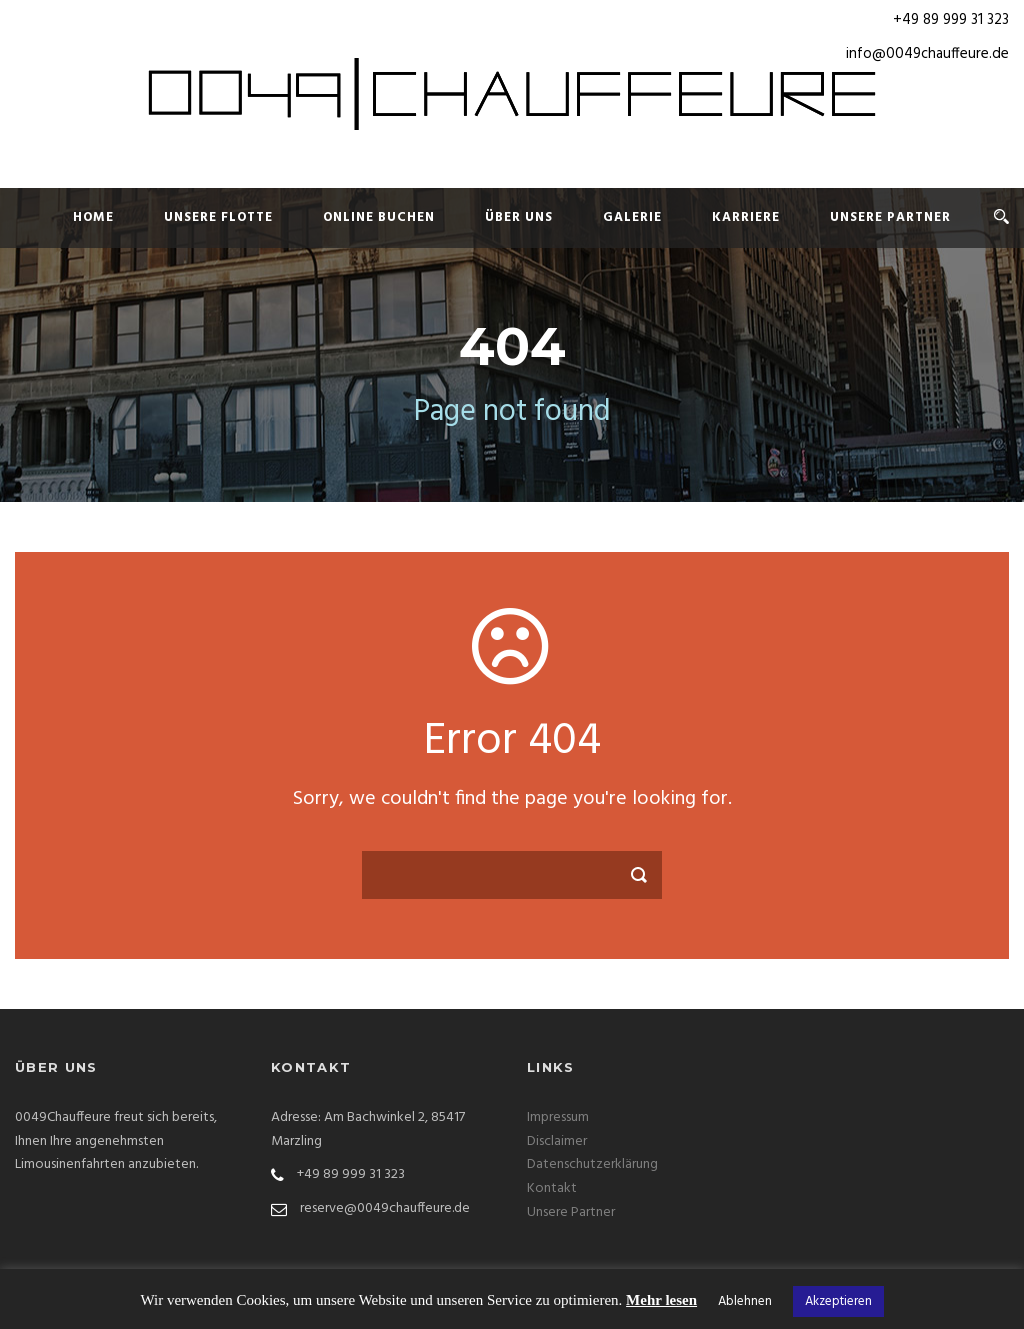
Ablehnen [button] (745, 1301)
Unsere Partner (890, 217)
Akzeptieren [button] (838, 1301)
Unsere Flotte (218, 217)
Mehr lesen (661, 1300)
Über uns (519, 217)
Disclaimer (557, 1141)
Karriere (746, 217)
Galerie (632, 217)
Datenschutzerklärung (592, 1164)
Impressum (558, 1117)
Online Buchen (379, 217)
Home (93, 217)
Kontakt (552, 1188)
